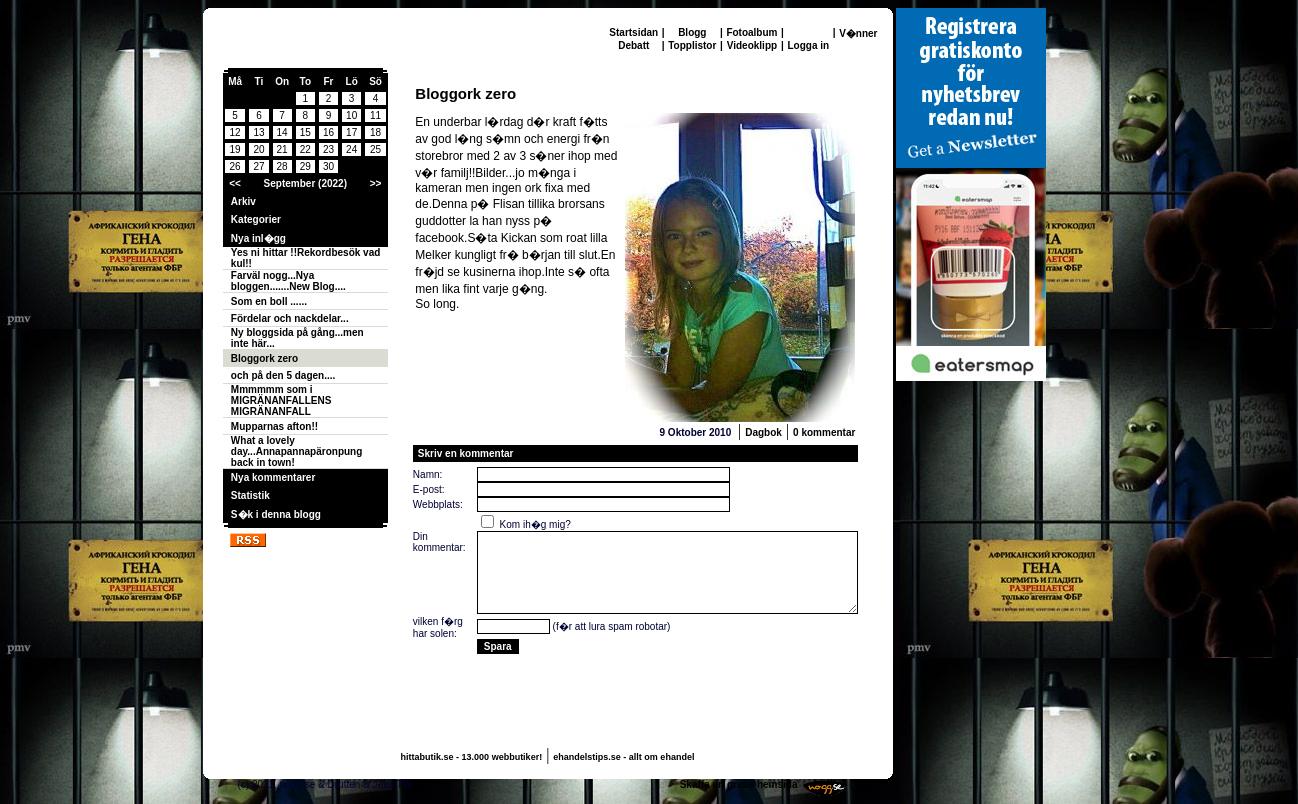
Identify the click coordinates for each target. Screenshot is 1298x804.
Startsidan (633, 32)
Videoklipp (752, 45)
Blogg (692, 32)
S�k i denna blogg (276, 514)
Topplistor (692, 45)
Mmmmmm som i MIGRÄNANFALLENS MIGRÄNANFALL (281, 400)
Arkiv (243, 201)
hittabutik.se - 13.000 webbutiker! (472, 757)
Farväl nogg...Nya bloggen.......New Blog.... (288, 281)
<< (235, 183)
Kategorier (256, 219)
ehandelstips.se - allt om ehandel (623, 757)
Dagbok (763, 432)
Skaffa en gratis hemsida (739, 784)
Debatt (633, 45)
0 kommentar (824, 432)
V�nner (858, 33)
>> (376, 183)
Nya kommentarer (273, 477)
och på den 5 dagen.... (283, 375)
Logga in (808, 45)
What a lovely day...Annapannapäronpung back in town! (296, 451)
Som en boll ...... (269, 301)
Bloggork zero (264, 358)
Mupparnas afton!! (274, 426)
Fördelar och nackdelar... (290, 318)
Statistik (250, 495)
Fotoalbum (751, 32)
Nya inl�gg (258, 238)
